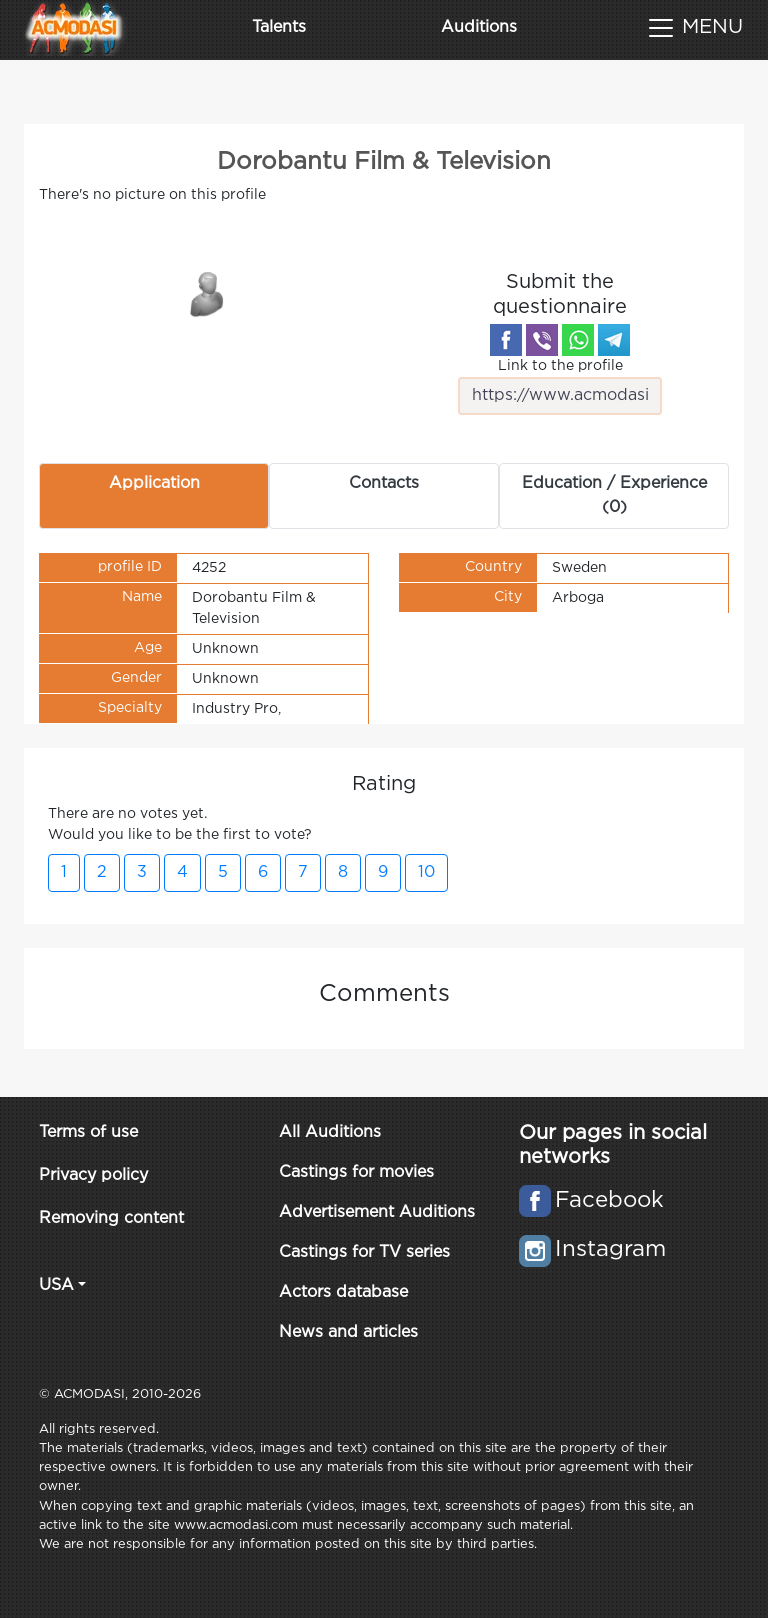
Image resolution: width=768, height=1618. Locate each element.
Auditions (479, 27)
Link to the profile (560, 387)
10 (426, 872)
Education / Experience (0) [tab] (614, 495)
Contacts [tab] (384, 483)
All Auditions (330, 1132)
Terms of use (88, 1132)
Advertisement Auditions (377, 1212)
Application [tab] (154, 483)
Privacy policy (93, 1175)
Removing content (111, 1218)
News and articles (348, 1332)
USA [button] (56, 1285)
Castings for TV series (364, 1252)
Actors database (343, 1292)
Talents (279, 27)
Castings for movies (356, 1172)
